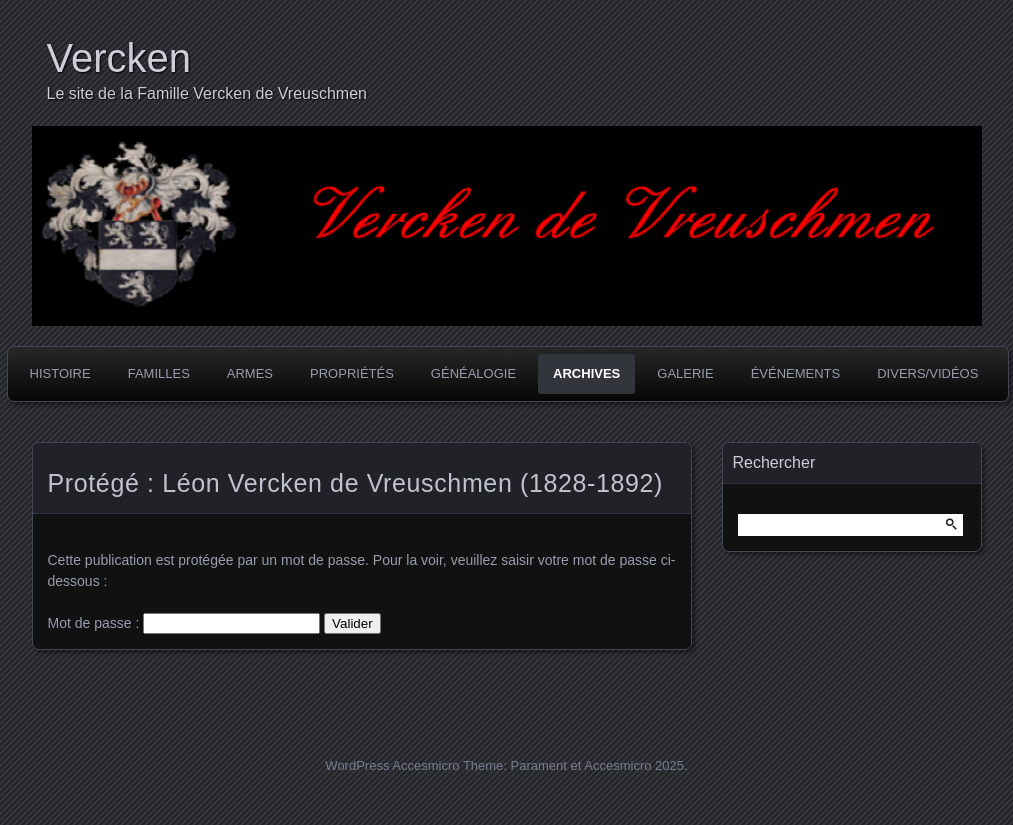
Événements (796, 373)
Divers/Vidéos (927, 373)
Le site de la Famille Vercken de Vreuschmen (207, 93)
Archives (586, 373)
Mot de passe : (184, 623)
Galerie (685, 373)
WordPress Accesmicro (392, 765)
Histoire (60, 373)
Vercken (119, 58)
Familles (159, 373)
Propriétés (352, 373)
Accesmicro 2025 (634, 765)
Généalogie (473, 373)
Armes (250, 373)
